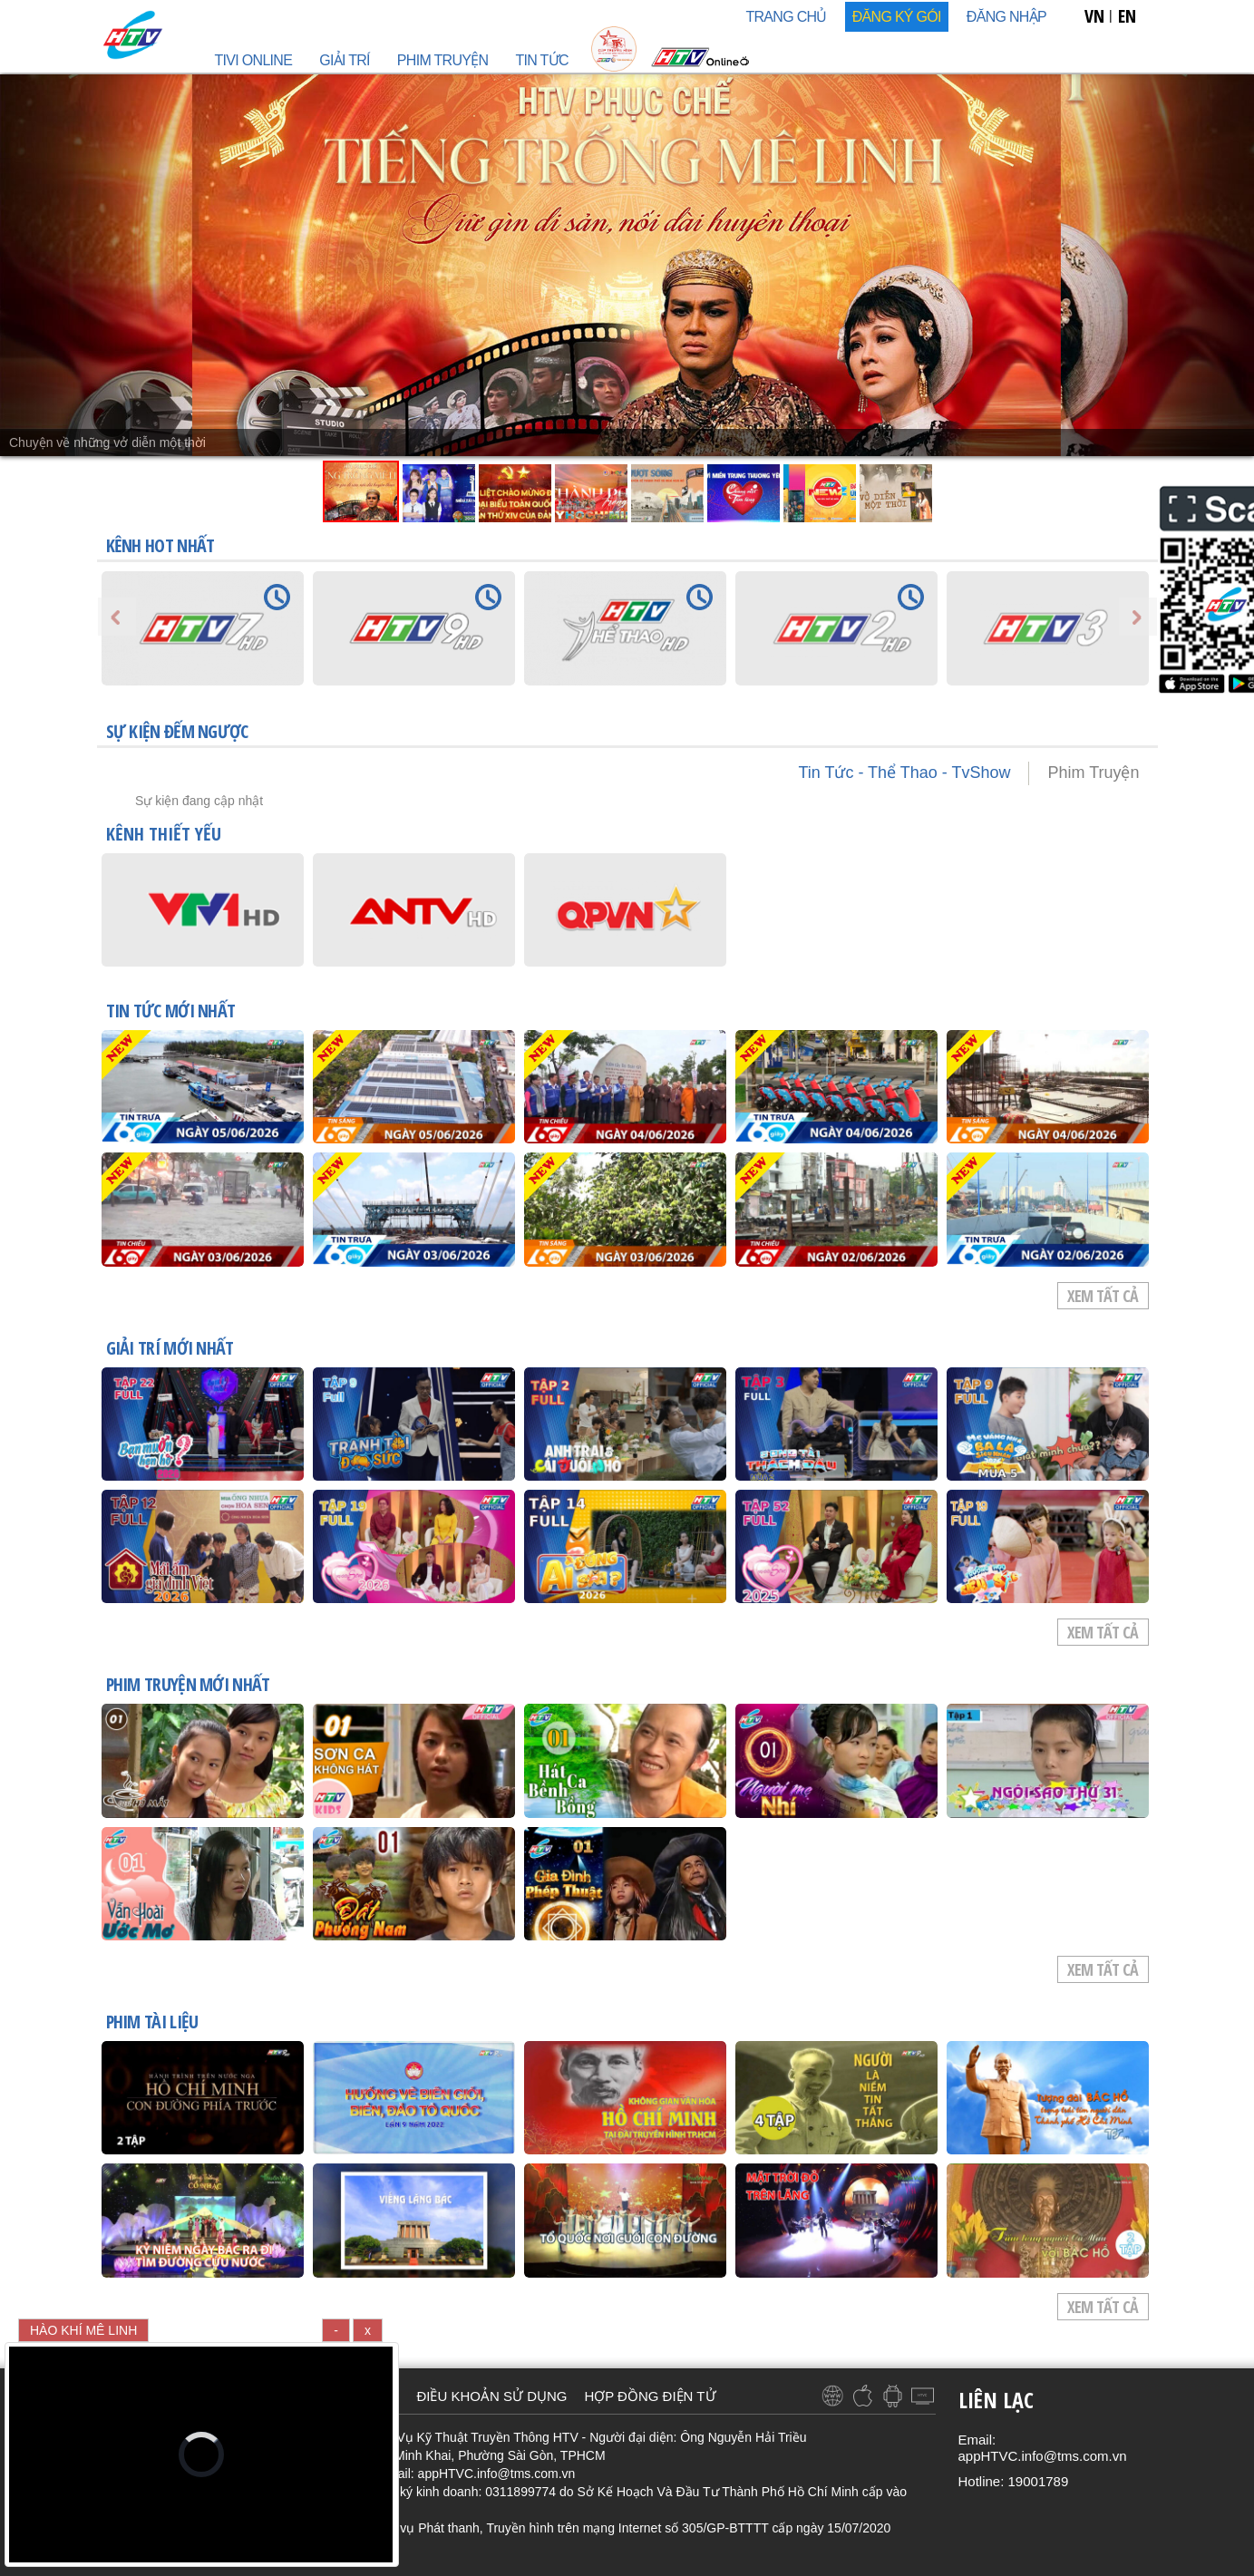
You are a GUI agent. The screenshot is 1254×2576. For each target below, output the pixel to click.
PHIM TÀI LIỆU (152, 2023)
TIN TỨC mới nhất (171, 1012)
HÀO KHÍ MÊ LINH (83, 2330)
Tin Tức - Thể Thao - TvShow (904, 772)
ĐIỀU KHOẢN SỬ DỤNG (491, 2396)
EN (1127, 16)
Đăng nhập (1006, 16)
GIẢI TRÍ (344, 60)
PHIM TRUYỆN (443, 60)
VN (1094, 16)
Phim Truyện (1093, 772)
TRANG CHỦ (785, 16)
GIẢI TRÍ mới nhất (170, 1349)
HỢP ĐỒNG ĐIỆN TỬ (649, 2396)
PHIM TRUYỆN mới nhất (188, 1685)
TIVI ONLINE (254, 60)
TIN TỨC (541, 60)
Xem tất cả (1103, 1296)
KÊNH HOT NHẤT (160, 545)
